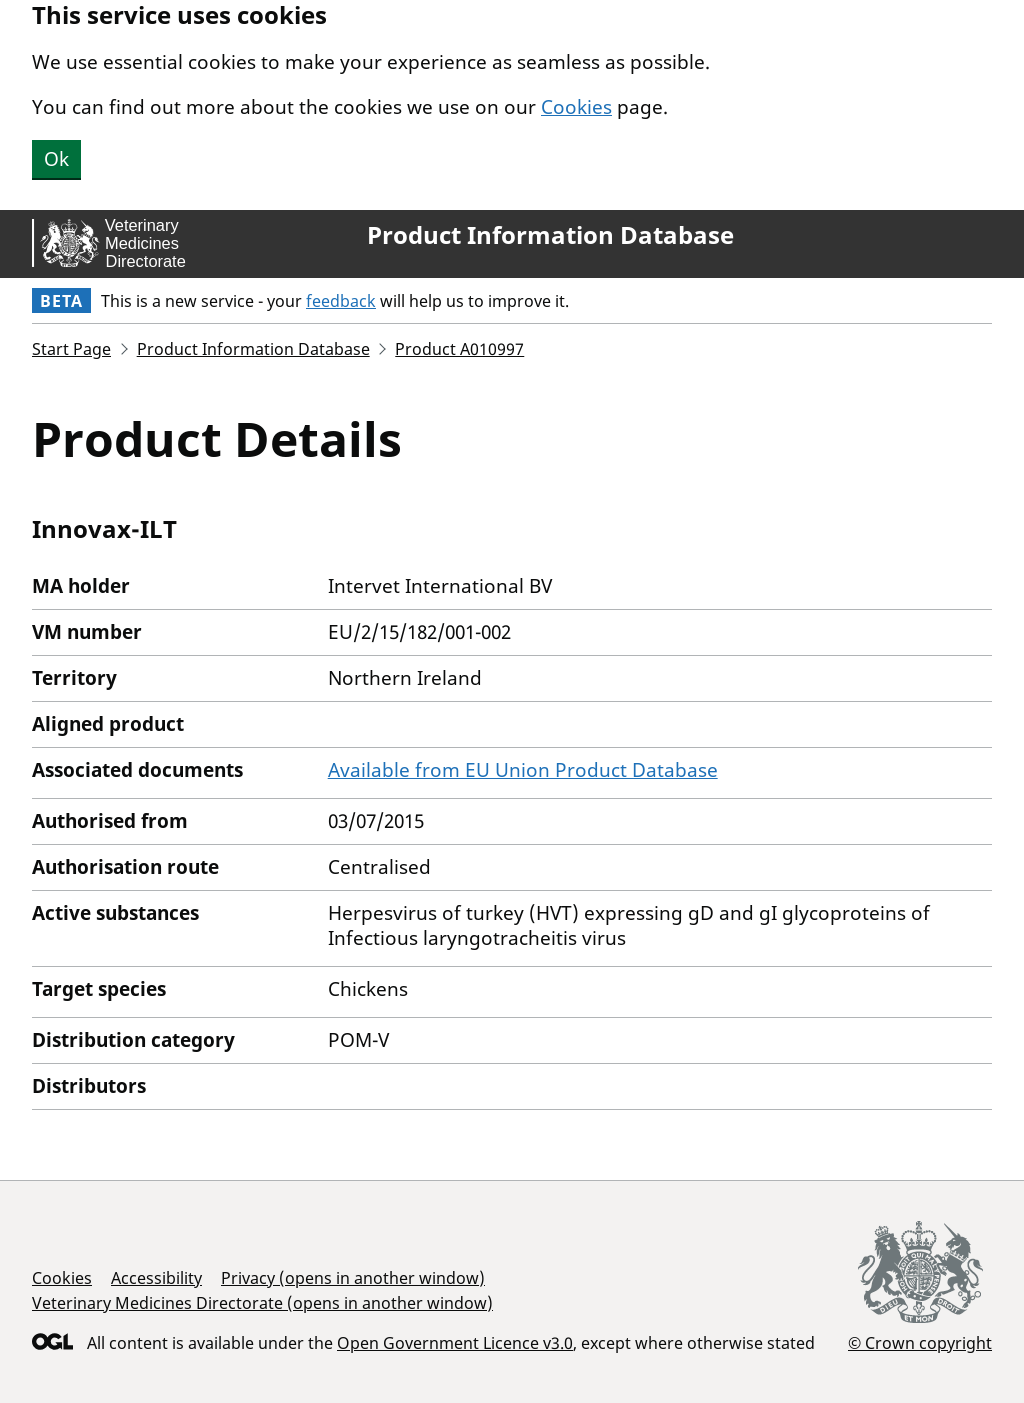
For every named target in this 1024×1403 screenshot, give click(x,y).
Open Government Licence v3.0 (455, 1343)
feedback (341, 301)
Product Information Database (550, 235)
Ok (56, 159)
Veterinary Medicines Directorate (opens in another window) (262, 1303)
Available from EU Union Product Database (523, 770)
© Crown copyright (920, 1342)
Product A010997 (459, 349)
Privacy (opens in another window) (353, 1278)
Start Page (71, 349)
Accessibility (156, 1278)
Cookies (576, 107)
